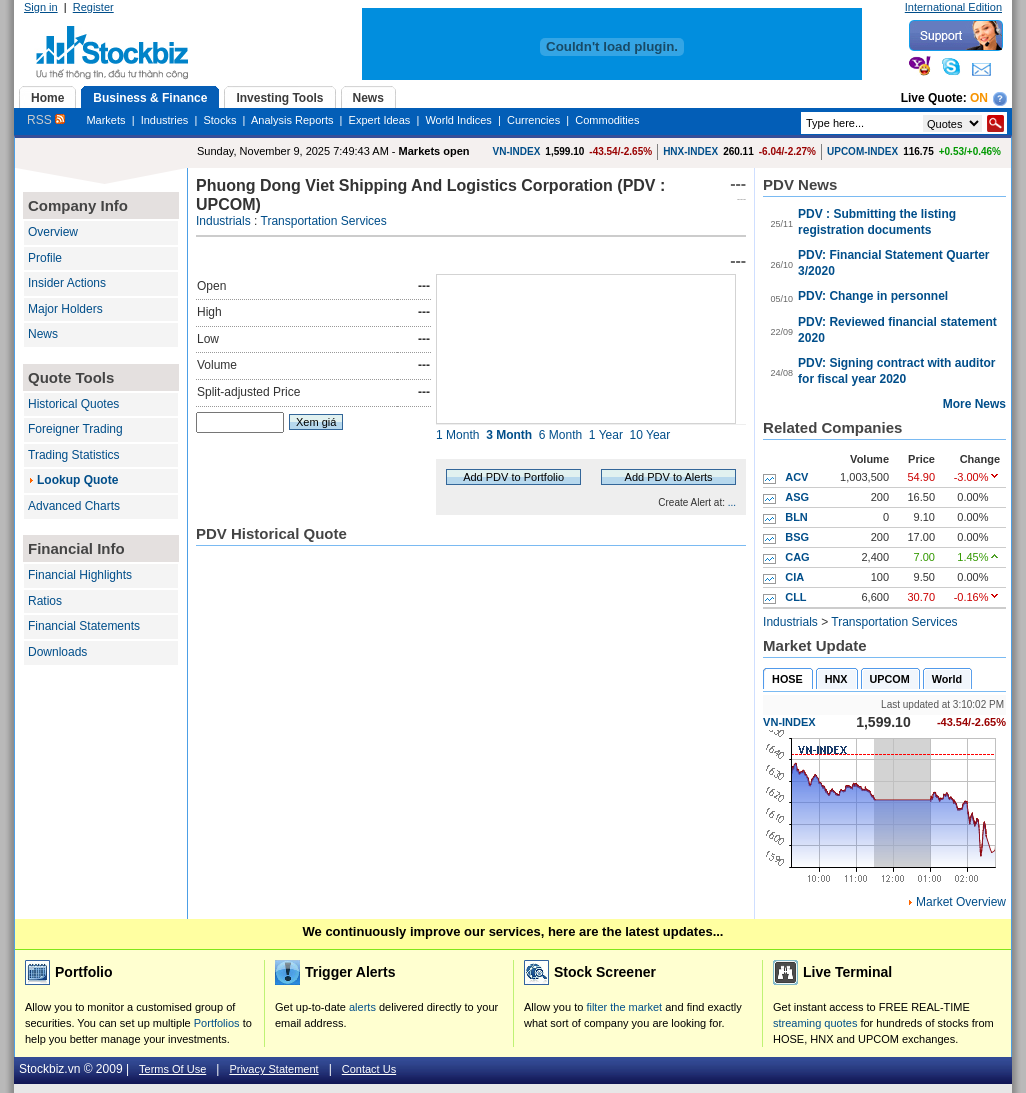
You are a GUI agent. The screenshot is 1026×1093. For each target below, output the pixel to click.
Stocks (219, 120)
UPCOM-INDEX (862, 151)
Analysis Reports (292, 120)
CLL (795, 597)
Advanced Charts (74, 506)
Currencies (533, 120)
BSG (797, 537)
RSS (46, 120)
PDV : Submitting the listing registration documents (877, 222)
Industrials (223, 221)
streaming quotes (815, 1023)
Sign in (41, 7)
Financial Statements (84, 626)
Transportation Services (324, 221)
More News (974, 404)
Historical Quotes (73, 404)
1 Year (606, 435)
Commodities (607, 120)
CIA (794, 577)
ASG (797, 497)
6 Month (560, 435)
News (43, 334)
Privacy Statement (273, 1069)
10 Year (650, 435)
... (732, 502)
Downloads (57, 652)
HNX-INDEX (690, 151)
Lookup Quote (77, 480)
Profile (45, 258)
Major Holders (65, 309)
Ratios (45, 601)
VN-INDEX (517, 151)
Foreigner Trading (75, 429)
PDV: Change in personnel (873, 296)
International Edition (953, 7)
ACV (796, 477)
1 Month (457, 435)
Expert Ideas (380, 120)
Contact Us (369, 1069)
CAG (797, 557)
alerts (362, 1007)
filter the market (624, 1007)
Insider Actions (67, 283)
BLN (796, 517)
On (979, 98)
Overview (53, 232)
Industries (165, 120)
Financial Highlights (80, 575)
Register (93, 7)
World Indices (458, 120)
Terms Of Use (172, 1069)
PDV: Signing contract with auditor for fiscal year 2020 (896, 371)
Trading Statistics (74, 455)
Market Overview (961, 902)
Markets (105, 120)
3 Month (509, 435)
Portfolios (217, 1023)
